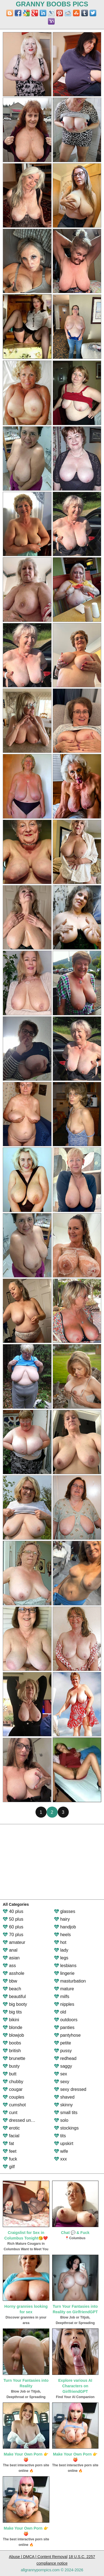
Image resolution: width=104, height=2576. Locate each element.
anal (10, 1950)
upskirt (63, 2143)
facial (11, 2135)
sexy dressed (70, 2089)
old (60, 2012)
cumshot (14, 2104)
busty (11, 2066)
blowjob (13, 2035)
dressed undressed (25, 2120)
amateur (14, 1942)
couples (13, 2097)
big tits (12, 2012)
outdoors (66, 2019)
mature (64, 1988)
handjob (65, 1927)
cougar (12, 2089)
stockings (66, 2128)
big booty (15, 2004)
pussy (63, 2050)
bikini (11, 2019)
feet (9, 2151)
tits (60, 2135)
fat (8, 2143)
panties (64, 2027)
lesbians (65, 1965)
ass (9, 1965)
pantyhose (67, 2035)
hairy (62, 1919)
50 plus (13, 1919)
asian (11, 1957)
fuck (10, 2159)
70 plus (13, 1934)
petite (62, 2043)
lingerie (64, 1973)
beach (12, 1988)
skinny (63, 2104)
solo (61, 2120)
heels (62, 1934)
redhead (65, 2058)
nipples (64, 2004)
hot (60, 1942)
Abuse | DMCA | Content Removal (38, 2556)
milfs (61, 1996)
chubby (13, 2081)
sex (60, 2074)
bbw (10, 1981)
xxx (60, 2159)
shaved (64, 2097)
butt (9, 2074)
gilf (9, 2166)
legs (61, 1957)
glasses (64, 1911)
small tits (66, 2112)
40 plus (13, 1911)
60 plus (13, 1927)
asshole (13, 1973)
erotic (11, 2128)
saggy (63, 2066)
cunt (10, 2112)
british (12, 2050)
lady (61, 1950)
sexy (61, 2081)
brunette (14, 2058)
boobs (12, 2043)
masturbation (70, 1981)
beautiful (14, 1996)
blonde (12, 2027)
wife (61, 2151)
